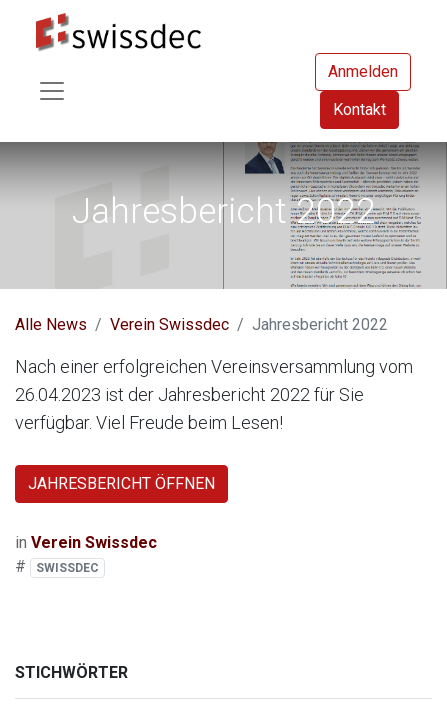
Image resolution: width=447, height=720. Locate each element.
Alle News (51, 324)
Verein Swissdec (169, 324)
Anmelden (363, 71)
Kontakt (359, 109)
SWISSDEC (67, 568)
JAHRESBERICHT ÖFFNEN (121, 483)
